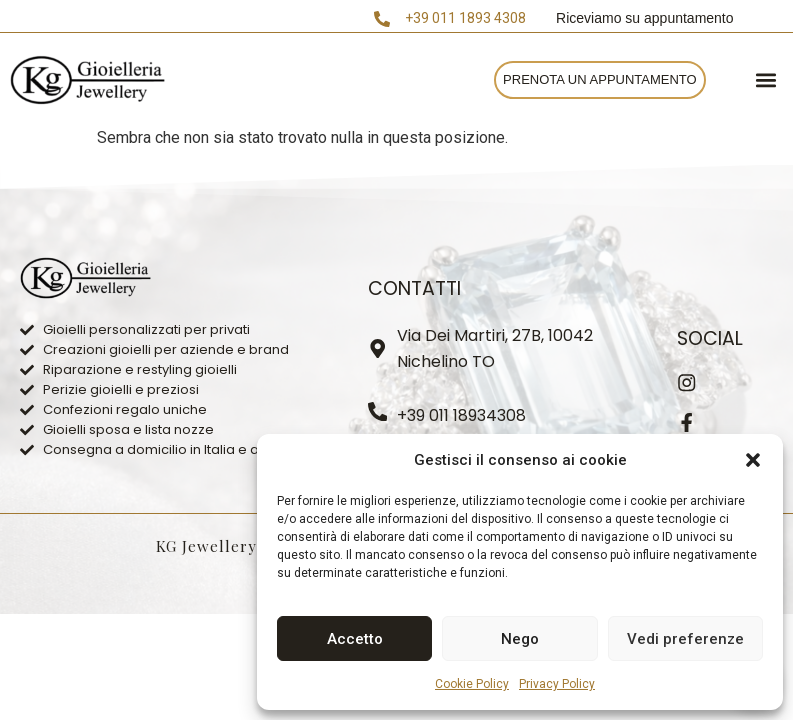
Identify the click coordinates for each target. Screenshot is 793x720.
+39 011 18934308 (462, 415)
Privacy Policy (557, 684)
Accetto (355, 639)
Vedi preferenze (685, 639)
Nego (520, 639)
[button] (753, 460)
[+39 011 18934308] (378, 412)
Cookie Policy (472, 684)
